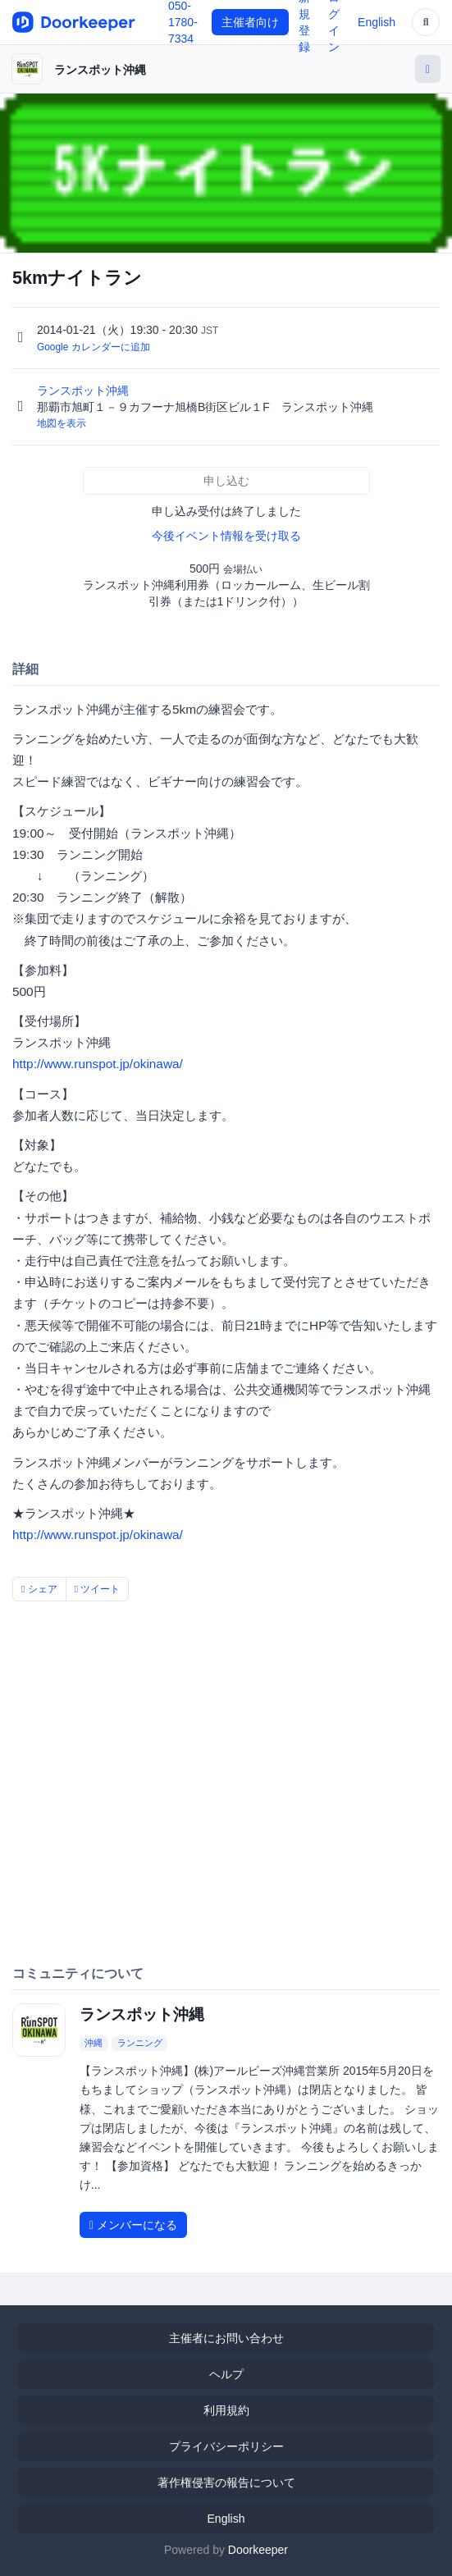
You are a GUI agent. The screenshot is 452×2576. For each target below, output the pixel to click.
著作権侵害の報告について (226, 2482)
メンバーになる (133, 2224)
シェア (39, 1589)
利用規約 (226, 2410)
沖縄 (93, 2043)
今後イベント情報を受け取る (226, 535)
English (376, 22)
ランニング (139, 2043)
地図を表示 (61, 423)
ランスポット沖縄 (100, 69)
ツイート (98, 1589)
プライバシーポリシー (226, 2446)
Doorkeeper (258, 2549)
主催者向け (250, 22)
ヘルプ (226, 2374)
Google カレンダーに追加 (93, 347)
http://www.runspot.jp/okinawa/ (97, 1064)
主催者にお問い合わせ (226, 2338)
